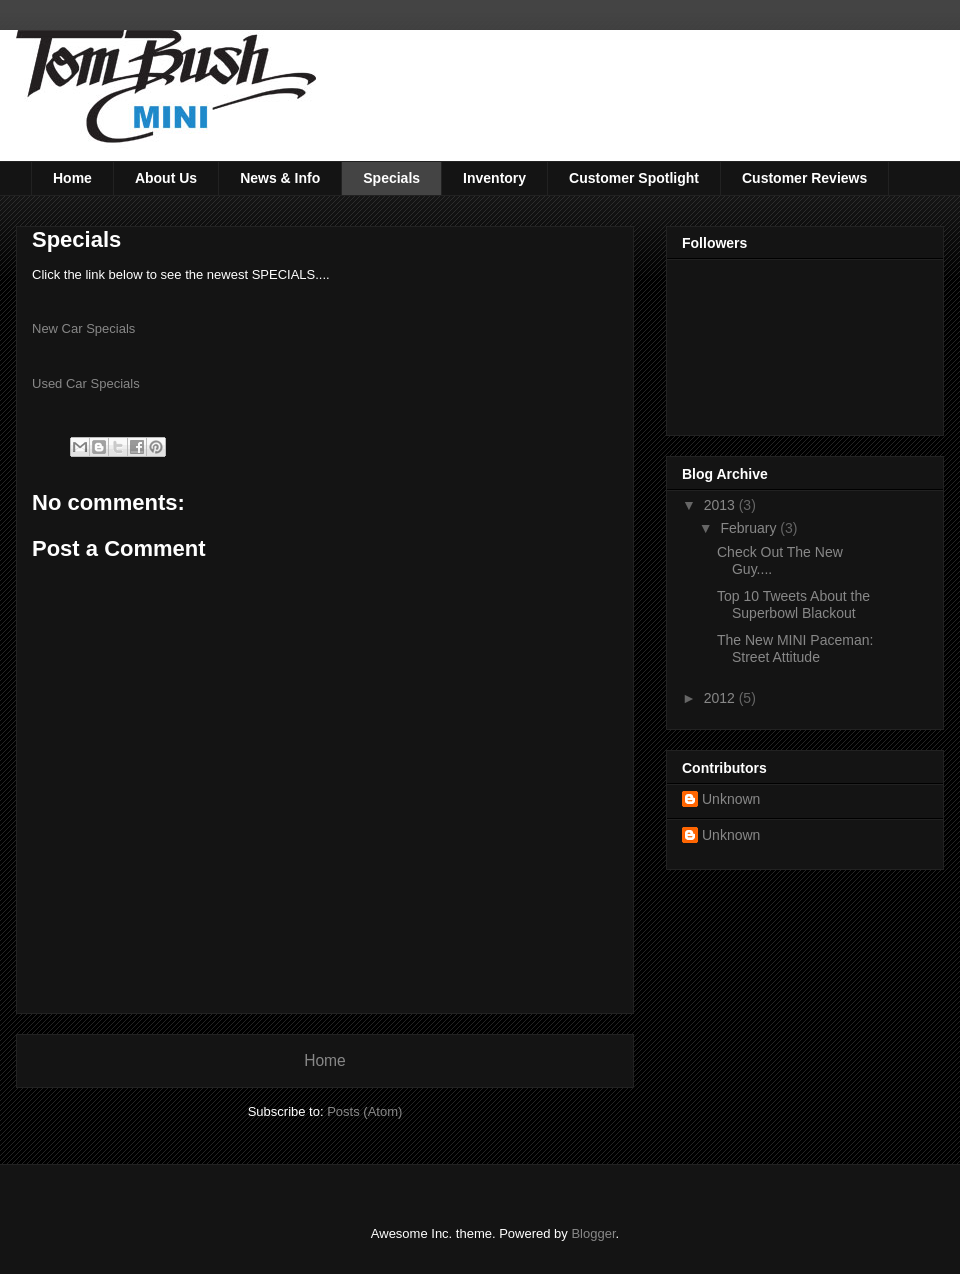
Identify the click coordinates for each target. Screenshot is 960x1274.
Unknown (731, 799)
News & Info (280, 178)
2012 (721, 698)
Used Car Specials (86, 383)
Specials (391, 178)
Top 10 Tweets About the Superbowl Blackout (793, 604)
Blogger (593, 1233)
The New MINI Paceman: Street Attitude (795, 648)
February (750, 528)
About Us (166, 178)
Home (72, 178)
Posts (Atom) (364, 1111)
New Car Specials (83, 328)
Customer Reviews (804, 178)
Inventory (494, 178)
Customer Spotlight (634, 178)
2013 (721, 505)
